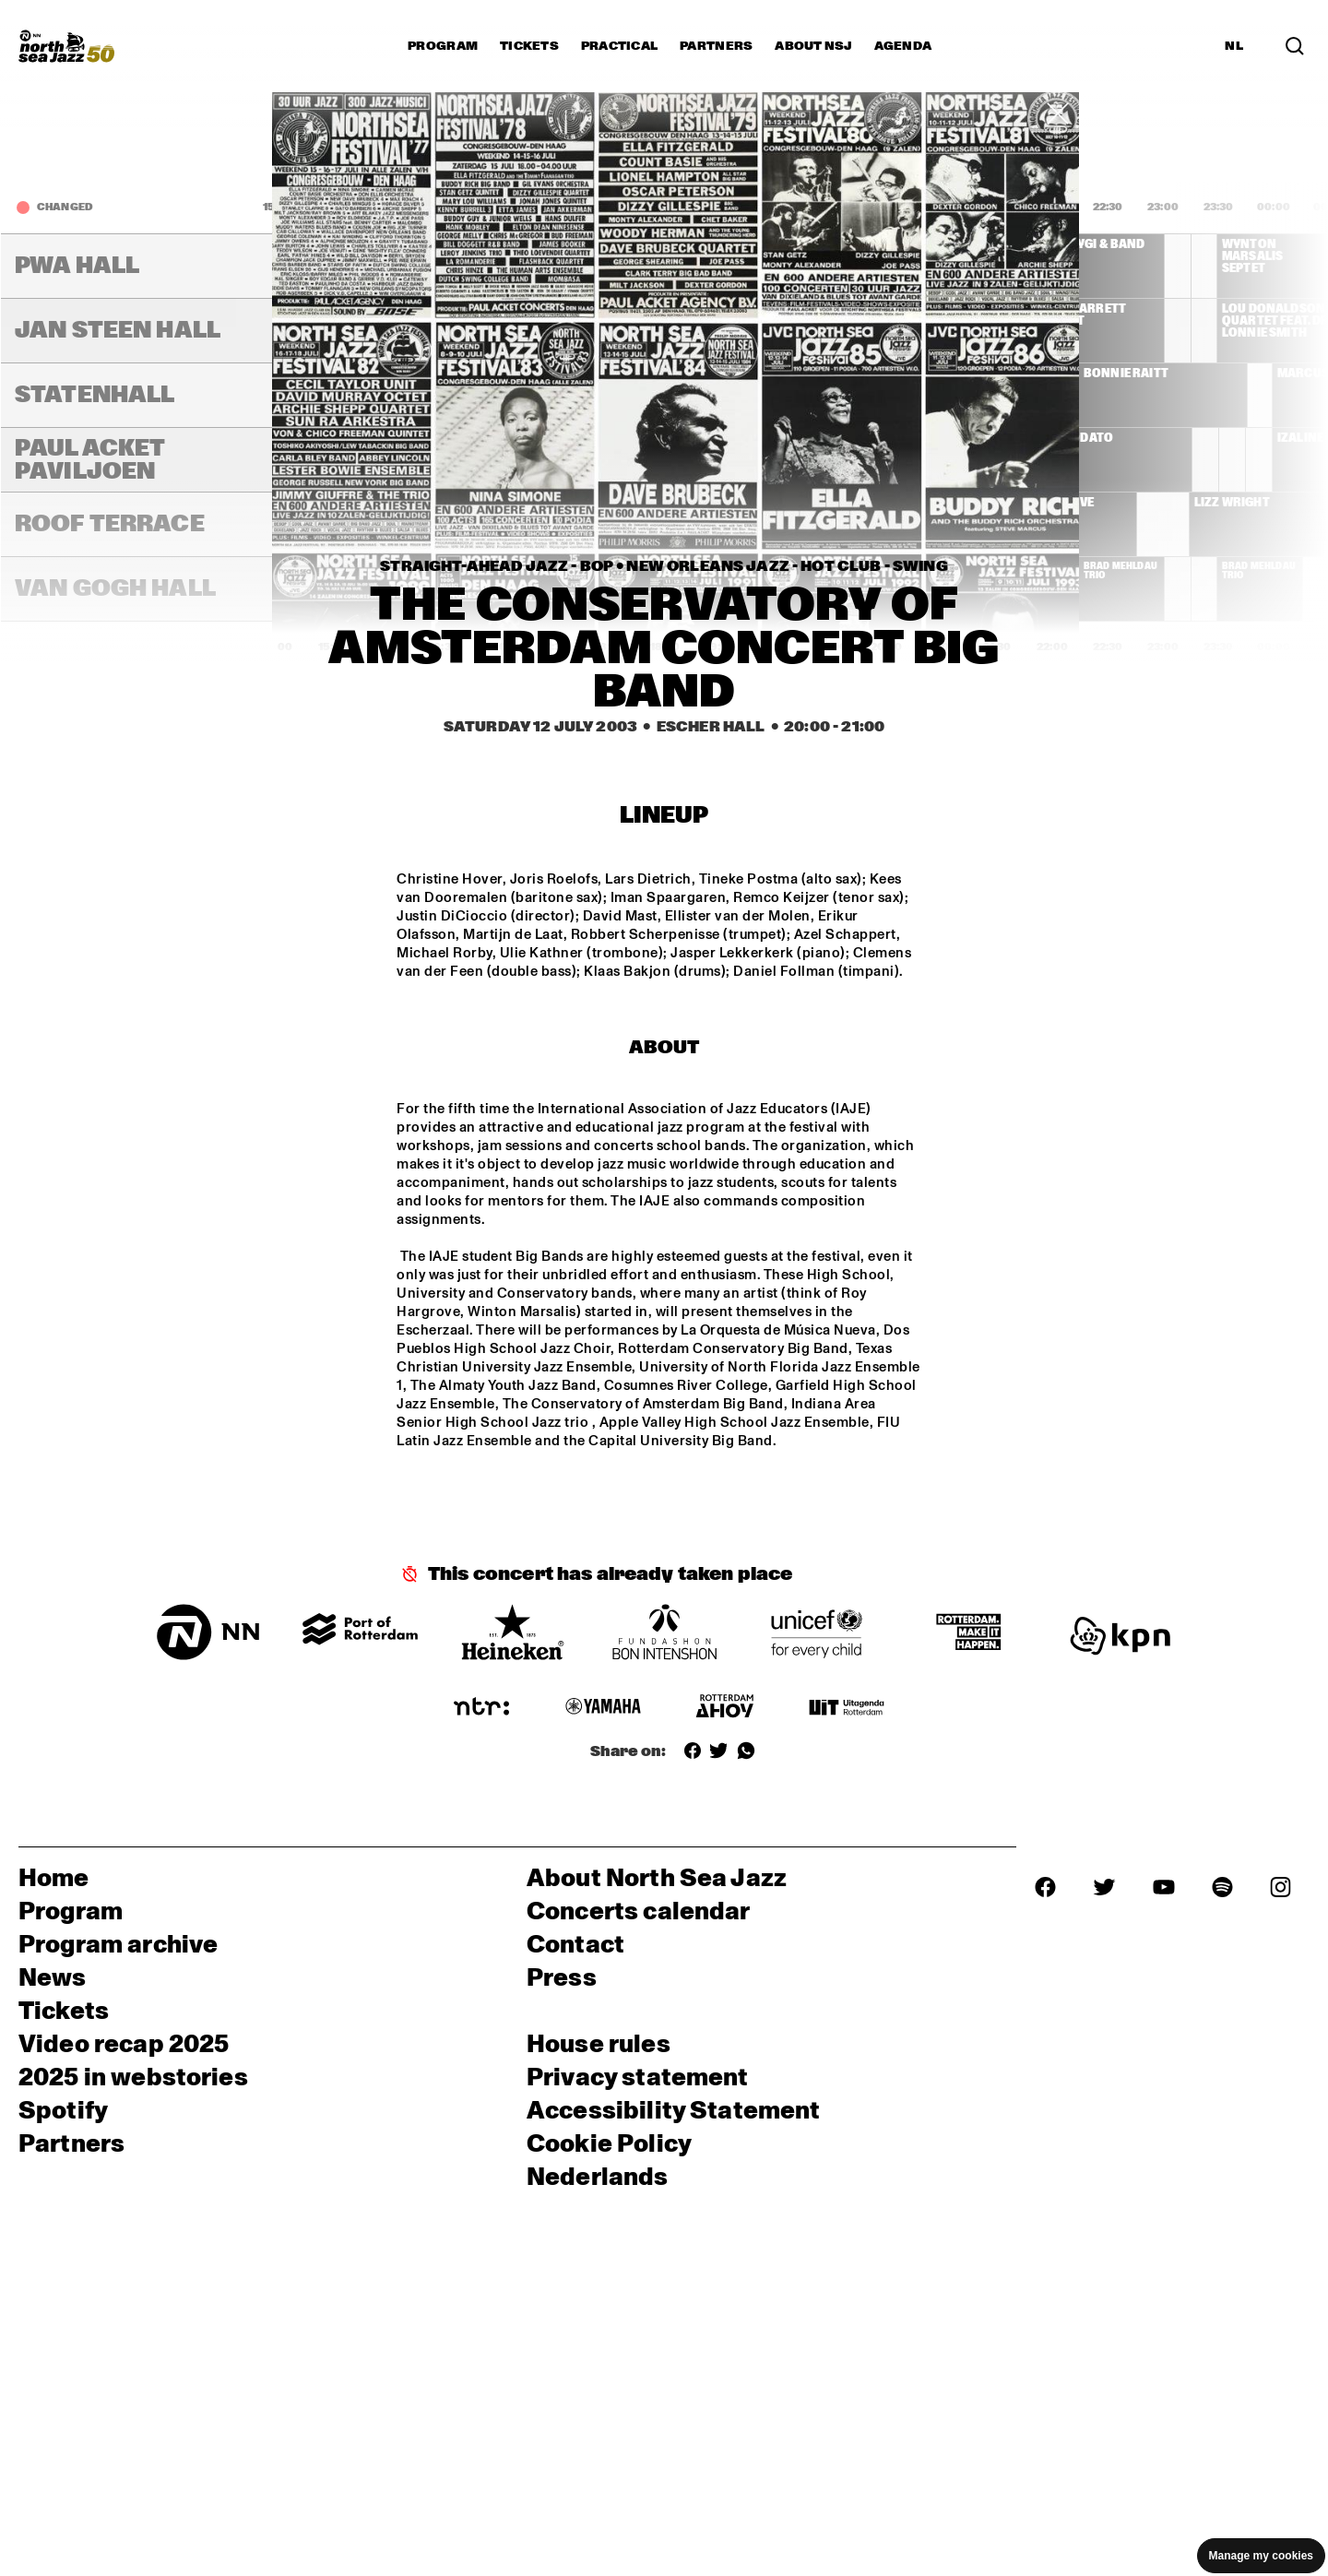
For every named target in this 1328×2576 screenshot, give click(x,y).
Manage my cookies (1261, 2555)
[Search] (1295, 46)
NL (1234, 46)
